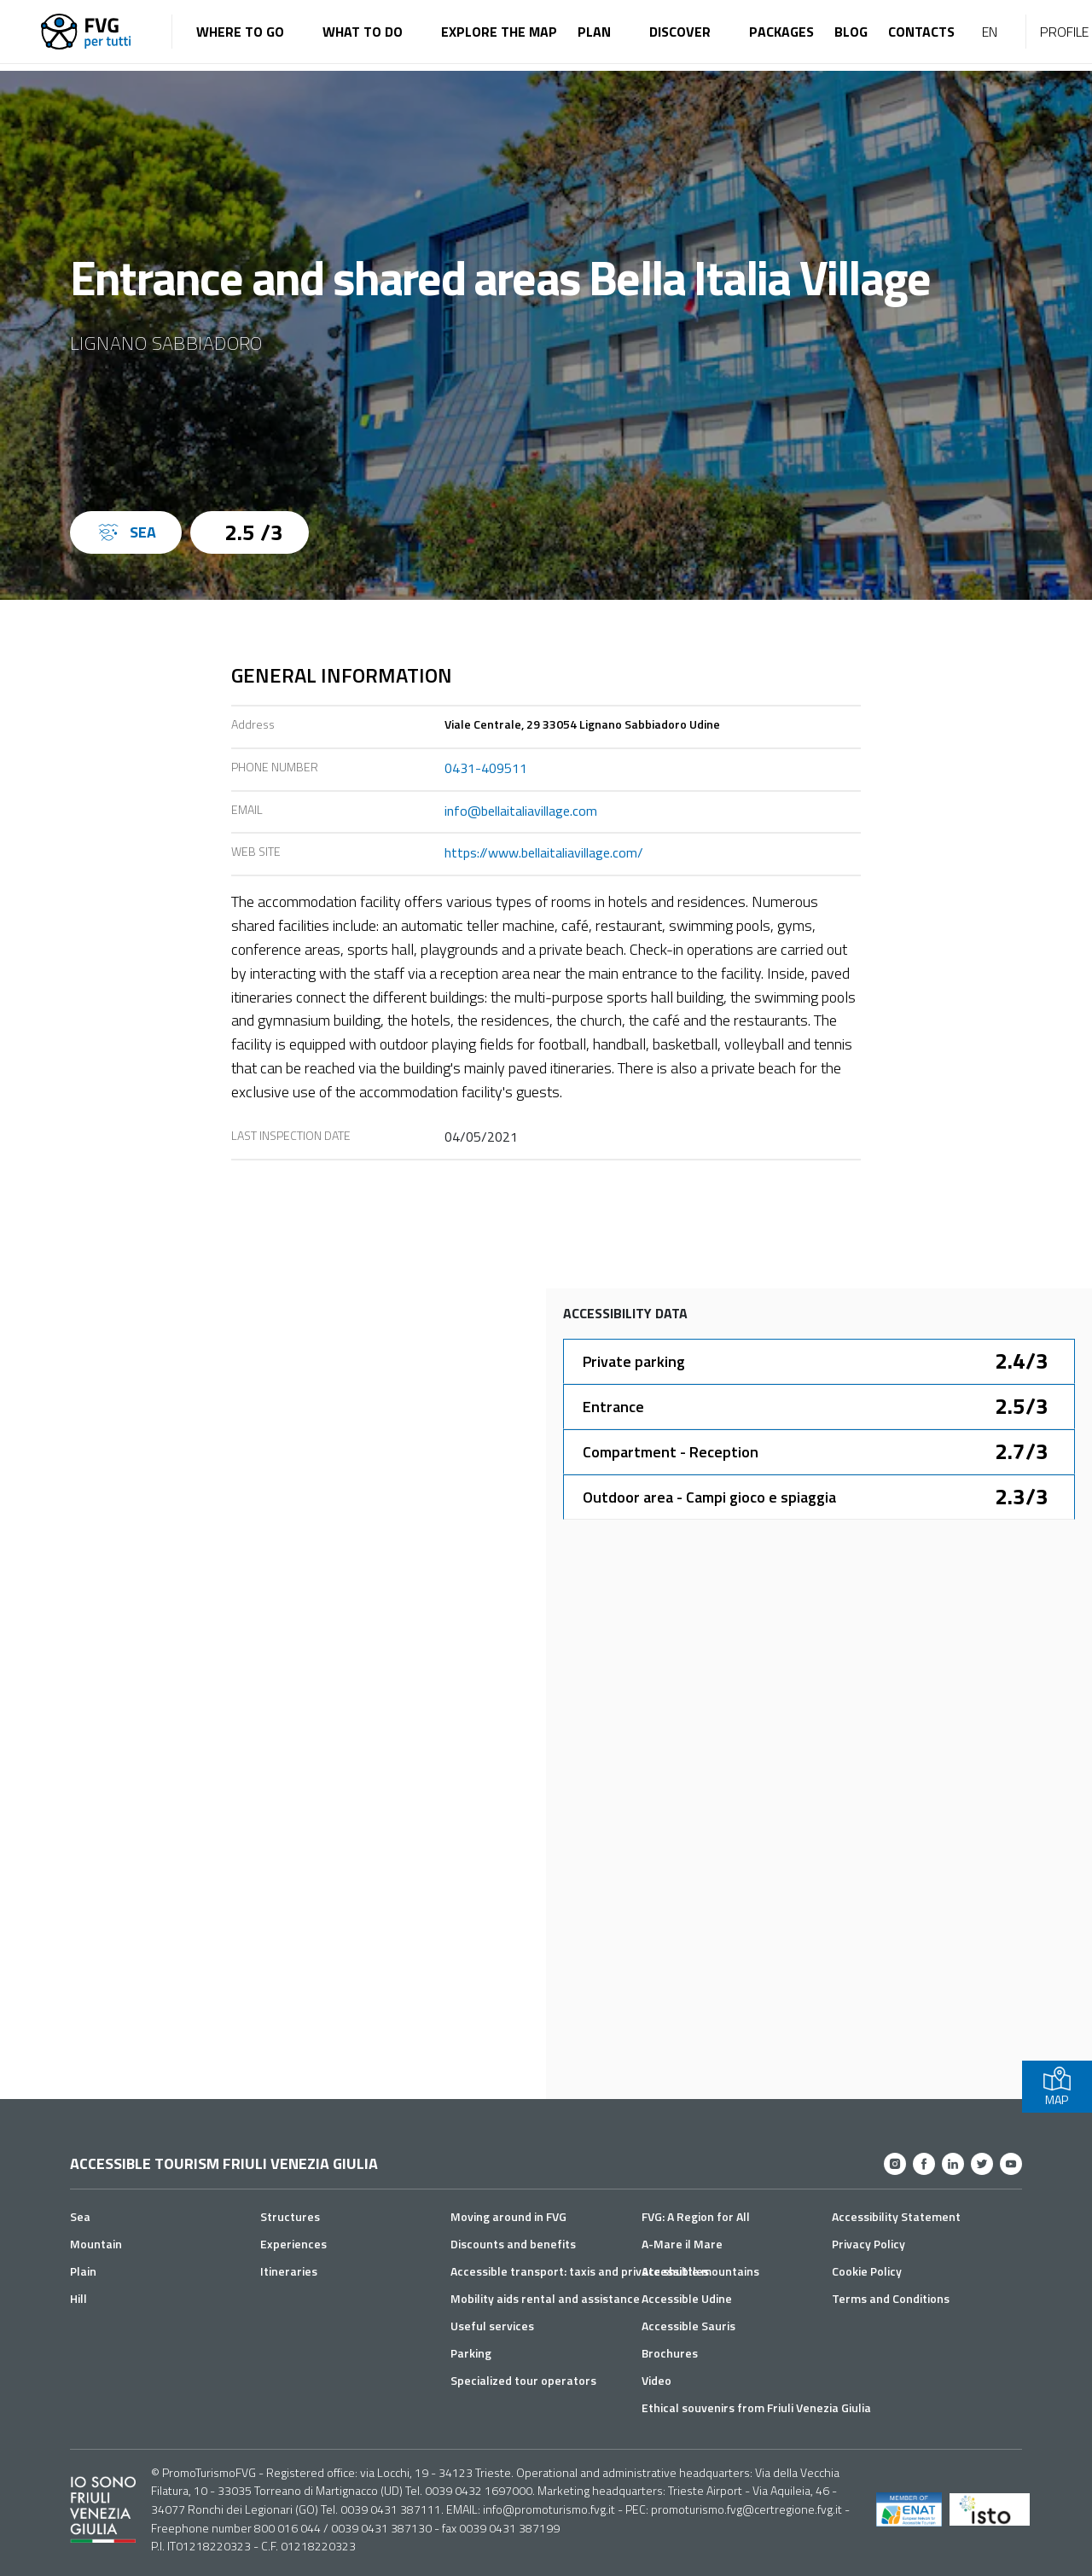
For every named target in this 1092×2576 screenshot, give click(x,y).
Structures (290, 2216)
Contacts (921, 31)
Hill (78, 2298)
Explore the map (499, 31)
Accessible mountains (700, 2271)
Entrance (613, 1406)
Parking (470, 2353)
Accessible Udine (687, 2298)
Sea (80, 2216)
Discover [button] (680, 31)
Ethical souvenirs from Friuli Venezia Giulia (756, 2407)
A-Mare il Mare (682, 2244)
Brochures (670, 2353)
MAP (1057, 2086)
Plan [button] (594, 31)
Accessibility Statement (896, 2216)
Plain (83, 2271)
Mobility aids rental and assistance (545, 2298)
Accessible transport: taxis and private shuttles (579, 2271)
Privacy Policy (868, 2244)
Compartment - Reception (670, 1451)
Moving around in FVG (508, 2216)
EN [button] (989, 31)
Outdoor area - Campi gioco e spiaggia (709, 1497)
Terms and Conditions (891, 2298)
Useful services (492, 2326)
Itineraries (288, 2271)
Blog (851, 31)
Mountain (96, 2244)
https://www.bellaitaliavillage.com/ (543, 852)
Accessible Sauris (688, 2326)
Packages (781, 31)
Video (656, 2380)
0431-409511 (485, 768)
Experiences (293, 2244)
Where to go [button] (240, 31)
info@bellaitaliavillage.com (520, 810)
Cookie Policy (867, 2271)
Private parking (634, 1361)
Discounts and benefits (513, 2244)
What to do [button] (362, 31)
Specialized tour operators (523, 2380)
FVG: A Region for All (696, 2216)
